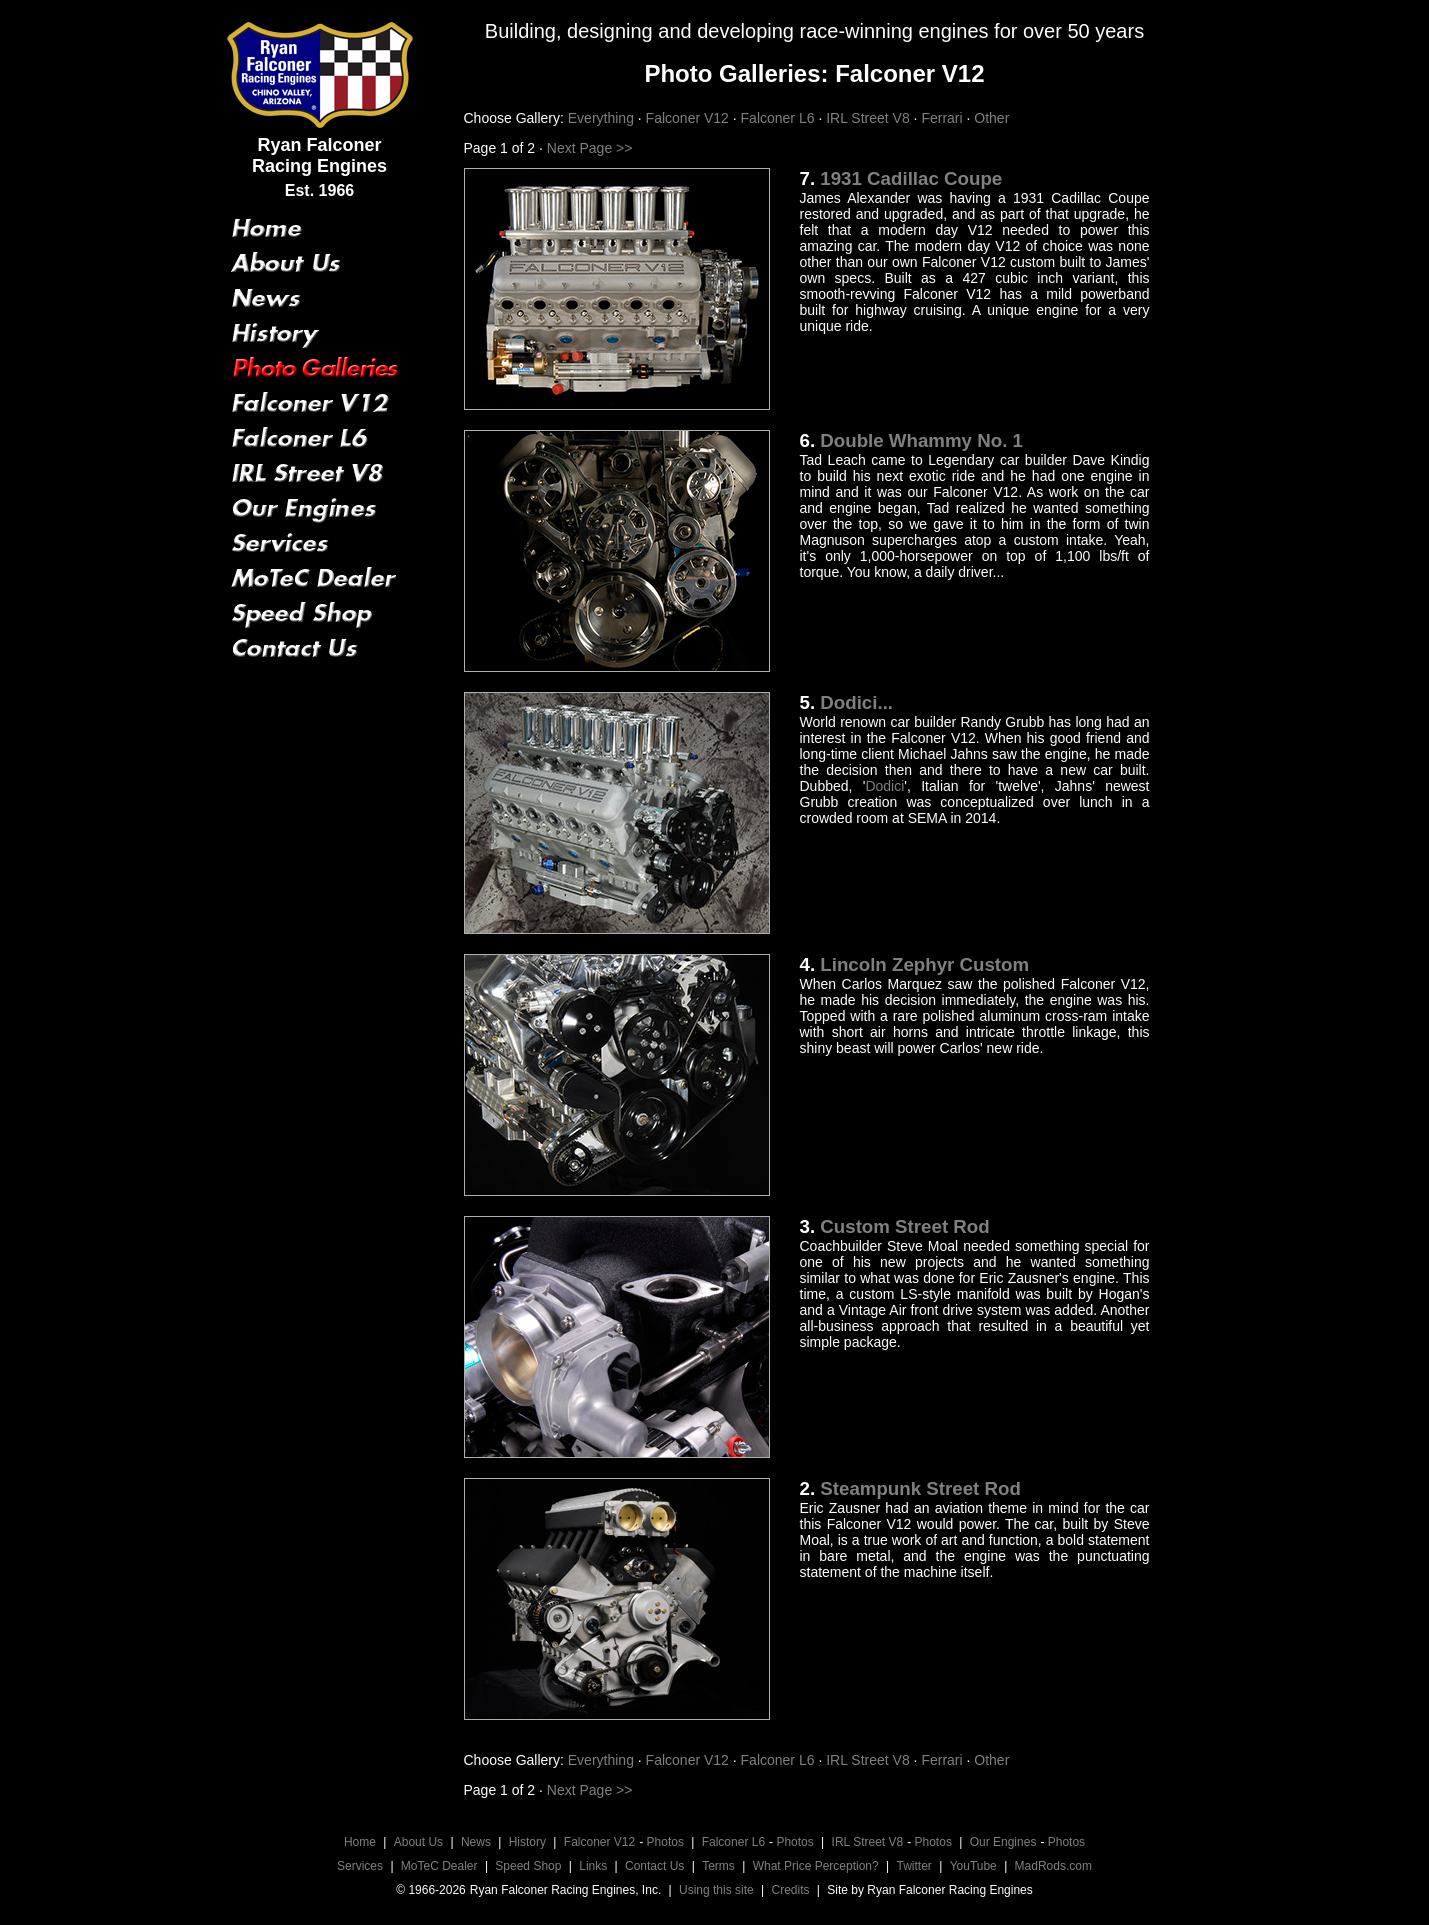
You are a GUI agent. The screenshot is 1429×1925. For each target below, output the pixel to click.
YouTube (973, 1866)
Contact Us (654, 1866)
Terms (718, 1866)
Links (593, 1866)
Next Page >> (588, 148)
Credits (791, 1890)
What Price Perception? (816, 1866)
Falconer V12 (689, 118)
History (527, 1842)
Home (360, 1842)
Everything (603, 118)
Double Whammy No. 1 (921, 440)
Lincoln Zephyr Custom (924, 964)
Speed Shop (528, 1866)
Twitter (914, 1866)
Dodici (884, 786)
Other (991, 118)
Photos (665, 1842)
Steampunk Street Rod (920, 1488)
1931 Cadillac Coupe (911, 178)
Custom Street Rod (904, 1226)
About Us (418, 1842)
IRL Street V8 (869, 118)
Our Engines (1003, 1842)
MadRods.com (1053, 1866)
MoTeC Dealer (439, 1866)
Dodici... (856, 702)
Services (360, 1866)
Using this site (716, 1890)
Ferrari (943, 118)
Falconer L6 (780, 118)
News (476, 1842)
